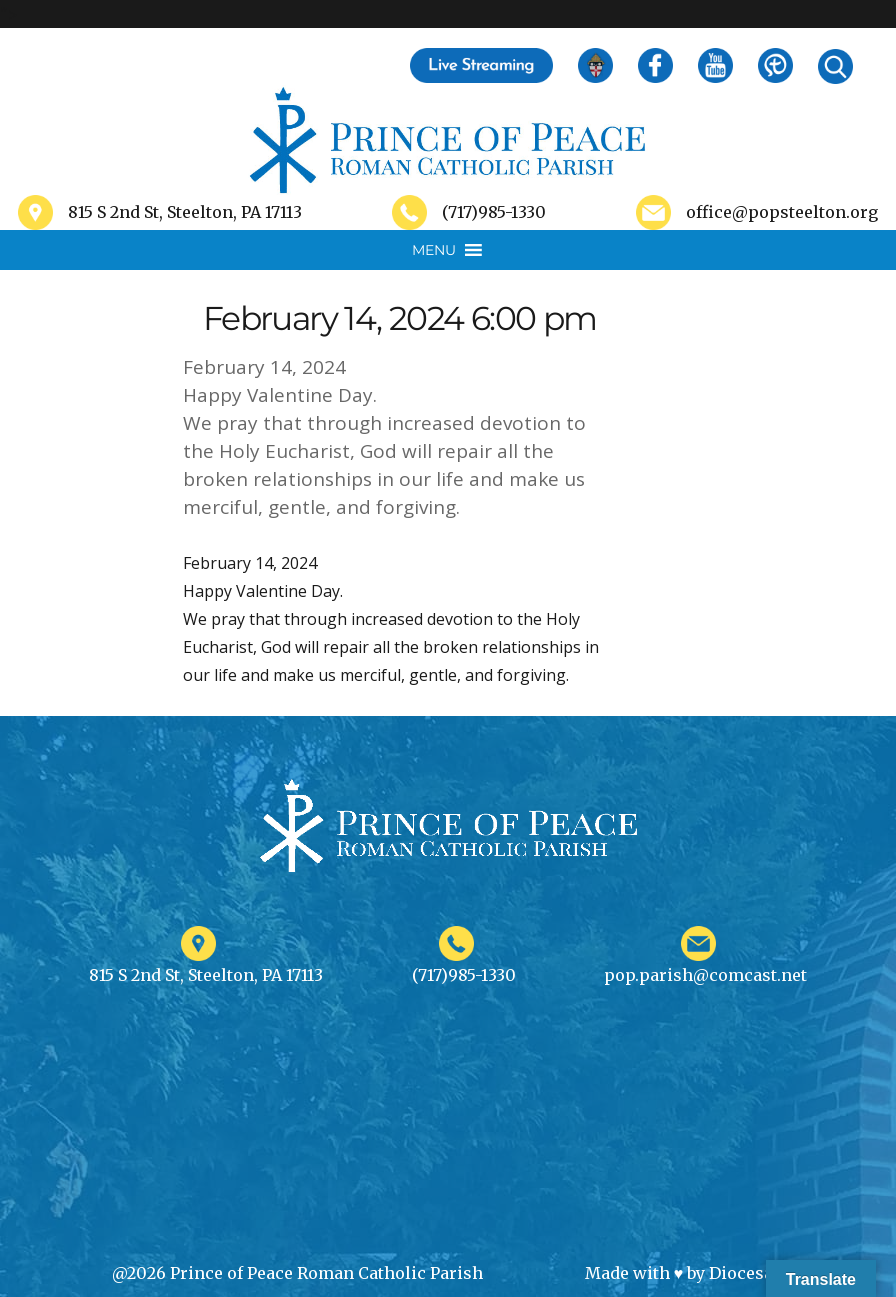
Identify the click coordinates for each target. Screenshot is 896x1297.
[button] (434, 250)
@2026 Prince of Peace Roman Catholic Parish (297, 1273)
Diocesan (746, 1273)
